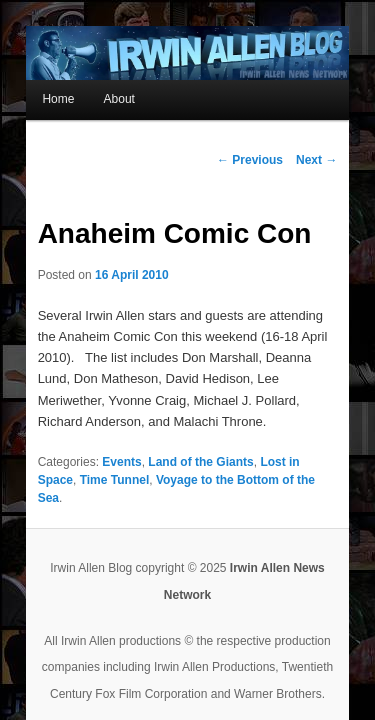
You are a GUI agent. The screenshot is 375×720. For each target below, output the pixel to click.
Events (97, 424)
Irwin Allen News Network (278, 512)
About (94, 82)
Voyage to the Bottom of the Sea (151, 442)
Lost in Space (275, 424)
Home (34, 82)
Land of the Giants (176, 424)
